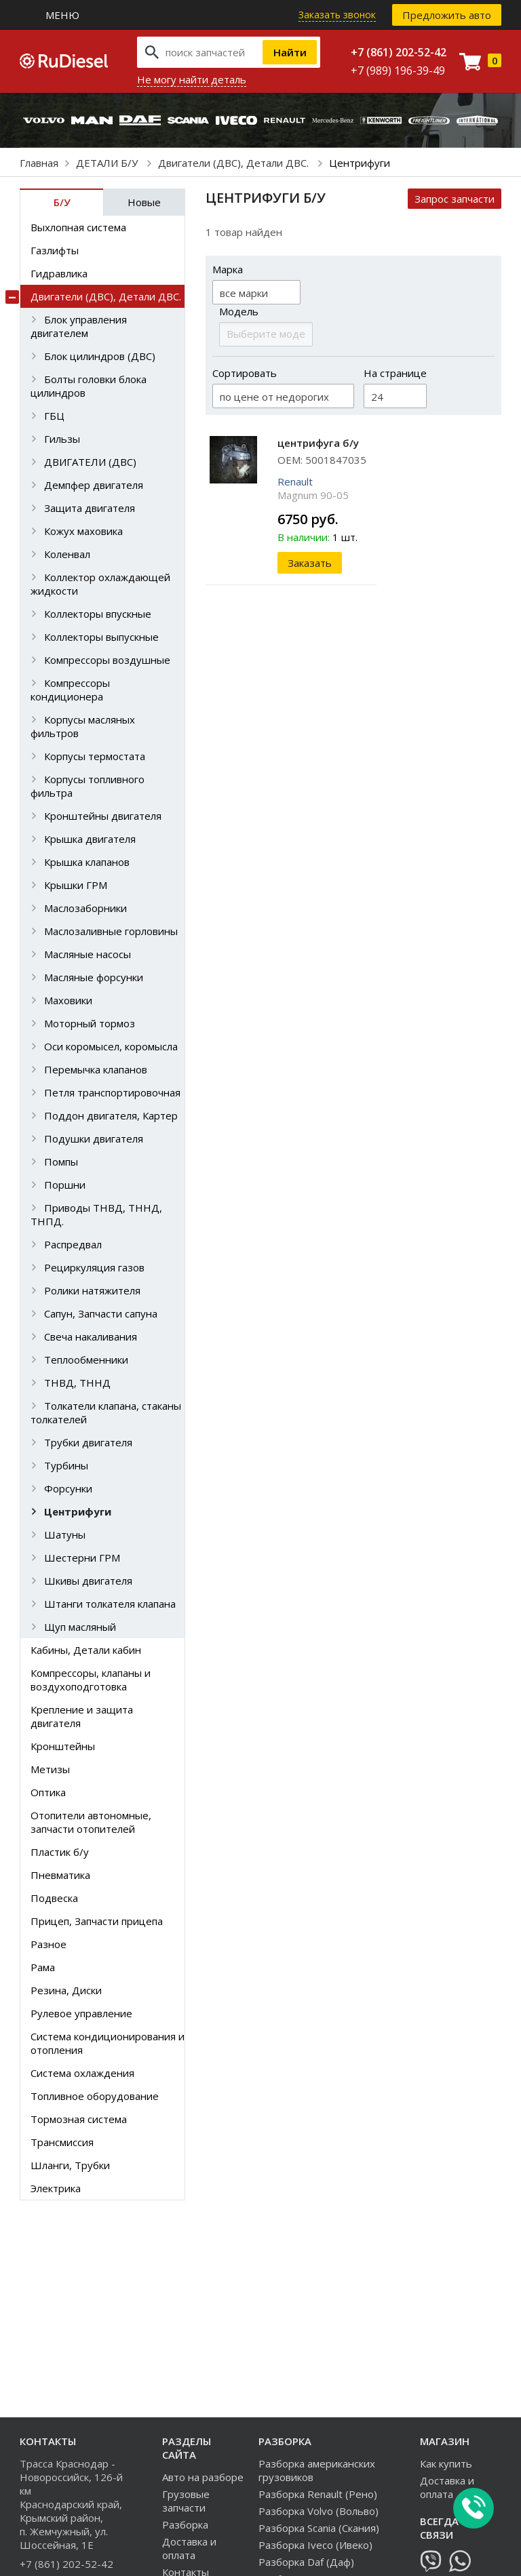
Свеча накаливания (90, 1336)
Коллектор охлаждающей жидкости (100, 583)
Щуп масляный (80, 1626)
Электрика (56, 2188)
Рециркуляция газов (94, 1267)
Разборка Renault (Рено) (317, 2494)
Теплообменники (86, 1359)
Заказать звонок (337, 14)
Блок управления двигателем (79, 326)
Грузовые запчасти (186, 2500)
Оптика (48, 1792)
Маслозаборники (85, 908)
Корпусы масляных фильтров (83, 726)
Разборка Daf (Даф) (306, 2562)
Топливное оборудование (95, 2096)
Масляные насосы (87, 954)
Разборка (185, 2524)
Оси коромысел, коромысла (111, 1046)
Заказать (310, 563)
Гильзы (62, 438)
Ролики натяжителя (92, 1290)
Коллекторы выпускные (101, 636)
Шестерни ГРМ (82, 1557)
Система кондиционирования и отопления (108, 2043)
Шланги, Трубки (70, 2165)
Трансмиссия (62, 2142)
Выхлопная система (78, 227)
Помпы (61, 1161)
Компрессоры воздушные (107, 660)
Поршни (64, 1184)
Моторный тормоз (89, 1023)
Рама (43, 1967)
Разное (48, 1944)
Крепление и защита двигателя (82, 1716)
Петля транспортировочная (112, 1092)
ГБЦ (54, 415)
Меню (62, 15)
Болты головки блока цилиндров (89, 385)
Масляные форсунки (93, 977)
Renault (295, 481)
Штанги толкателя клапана (110, 1603)
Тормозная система (79, 2119)
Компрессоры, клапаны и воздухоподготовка (91, 1679)
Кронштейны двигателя (102, 816)
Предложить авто (446, 15)
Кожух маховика (83, 531)
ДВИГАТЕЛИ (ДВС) (90, 462)
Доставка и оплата (189, 2548)
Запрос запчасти (454, 198)
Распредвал (73, 1244)
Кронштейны (63, 1746)
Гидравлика (59, 273)
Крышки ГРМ (75, 885)
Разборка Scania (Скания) (318, 2528)
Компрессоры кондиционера (70, 689)
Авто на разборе (203, 2477)
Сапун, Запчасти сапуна (100, 1313)
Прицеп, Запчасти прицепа (97, 1921)
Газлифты (55, 250)
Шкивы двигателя (88, 1580)
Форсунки (68, 1488)
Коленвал (67, 554)
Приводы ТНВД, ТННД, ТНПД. (96, 1214)
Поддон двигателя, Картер (111, 1115)
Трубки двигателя (88, 1442)
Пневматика (60, 1875)
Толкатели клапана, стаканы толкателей (106, 1412)
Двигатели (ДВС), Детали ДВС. (234, 163)
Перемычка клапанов (95, 1069)
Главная (39, 163)
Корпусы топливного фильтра (87, 785)
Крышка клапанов (87, 862)
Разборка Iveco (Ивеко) (315, 2545)
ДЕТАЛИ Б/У (108, 163)
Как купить (446, 2463)
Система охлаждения (82, 2073)
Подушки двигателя (93, 1138)
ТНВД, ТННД (77, 1382)
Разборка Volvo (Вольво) (318, 2511)
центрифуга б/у (318, 443)
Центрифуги (77, 1511)
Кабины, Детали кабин (86, 1650)
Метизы (50, 1769)
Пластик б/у (60, 1852)
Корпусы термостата (94, 756)
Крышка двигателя (90, 839)
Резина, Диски (66, 1990)
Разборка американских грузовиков (316, 2470)
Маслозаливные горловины (111, 931)
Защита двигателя (89, 508)
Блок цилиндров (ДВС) (99, 356)
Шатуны (64, 1534)
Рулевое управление (81, 2013)
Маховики (68, 1000)
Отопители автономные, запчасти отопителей (91, 1822)
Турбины (66, 1465)
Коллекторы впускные (97, 613)
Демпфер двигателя (93, 485)
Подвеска (54, 1898)
